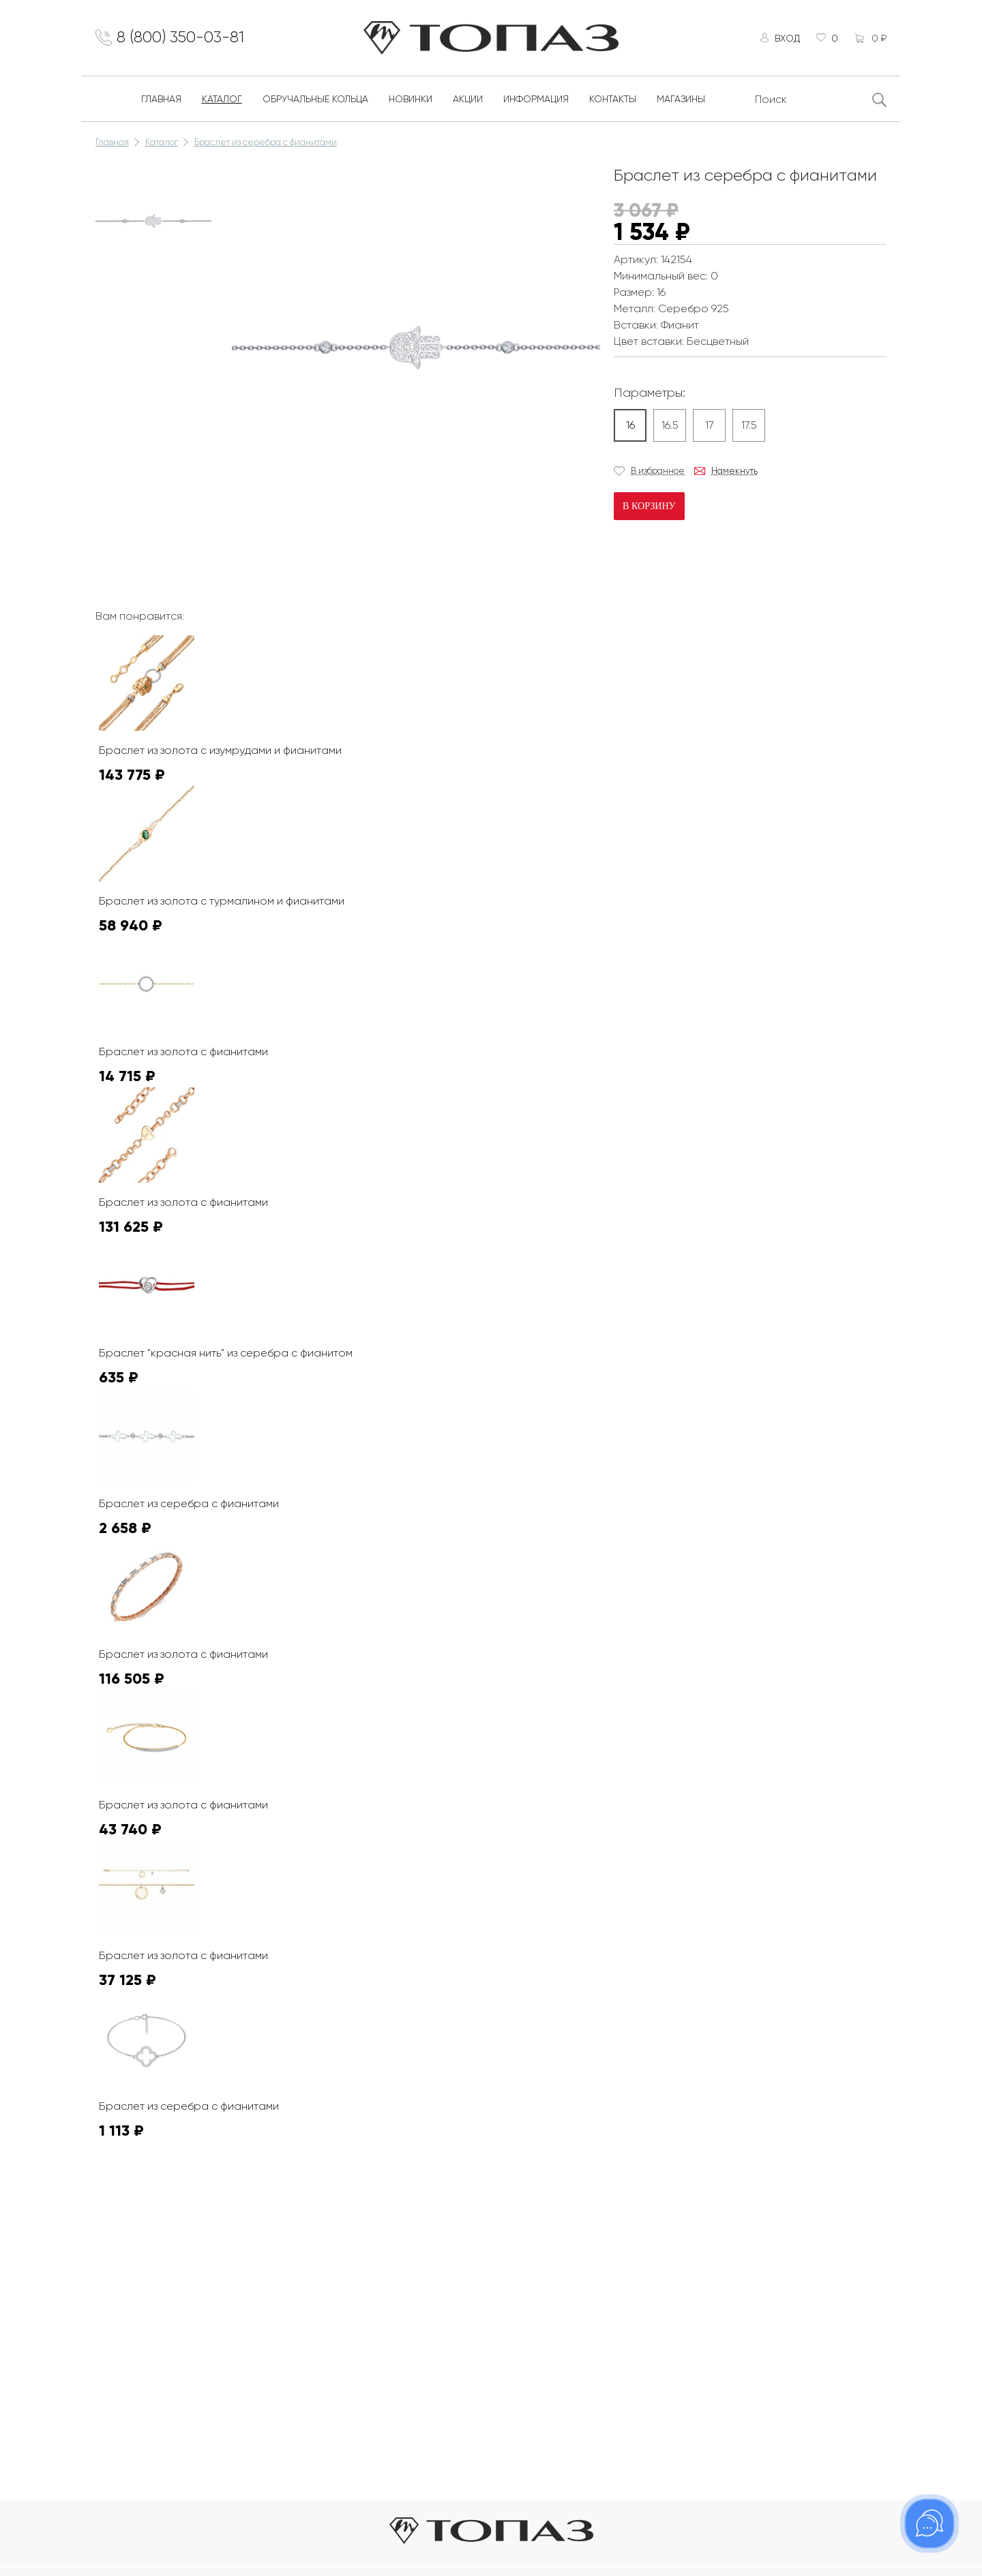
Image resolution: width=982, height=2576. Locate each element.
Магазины (681, 100)
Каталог (222, 100)
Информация (536, 100)
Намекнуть (734, 473)
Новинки (410, 100)
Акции (468, 100)
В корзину (649, 508)
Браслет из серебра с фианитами (265, 144)
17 (709, 427)
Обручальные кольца (315, 100)
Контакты (612, 100)
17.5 (749, 427)
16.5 (670, 427)
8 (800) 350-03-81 (184, 38)
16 (630, 427)
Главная (161, 100)
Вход (785, 38)
